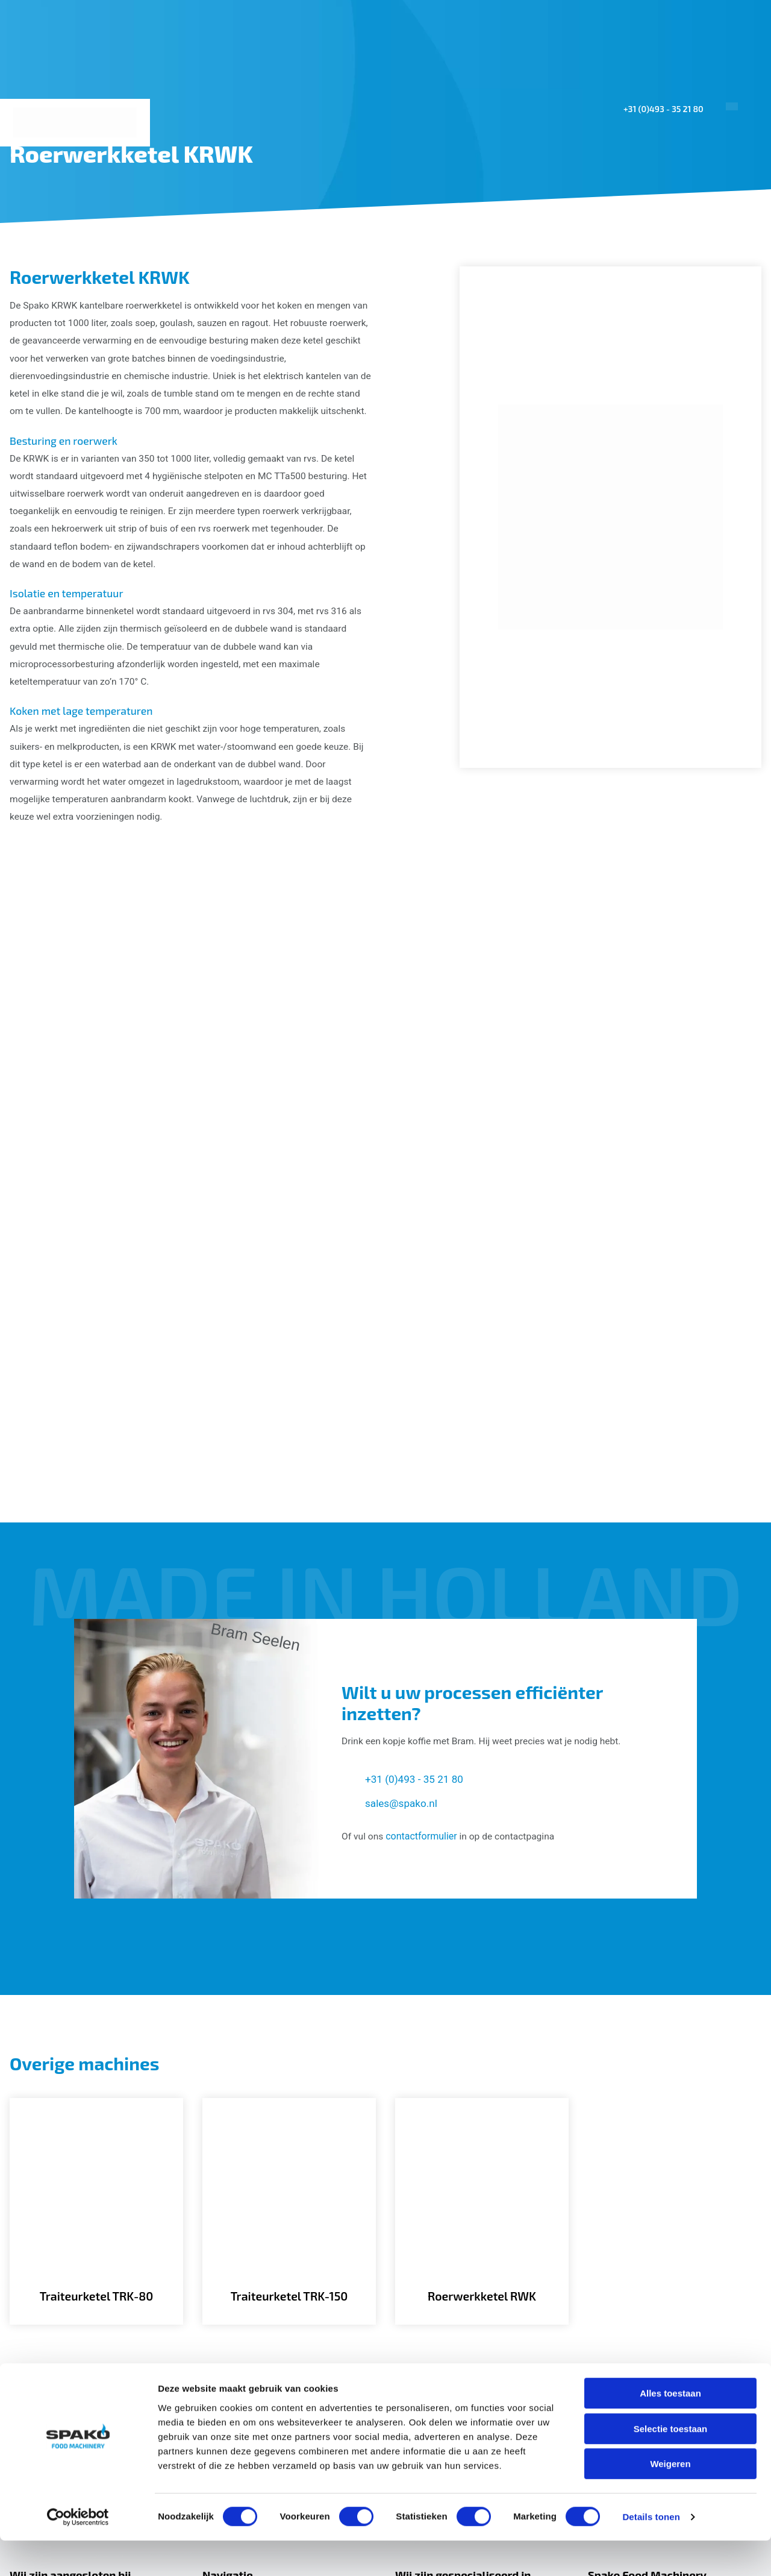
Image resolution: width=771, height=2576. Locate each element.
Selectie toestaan (671, 2464)
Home (309, 231)
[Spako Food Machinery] (76, 123)
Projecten (539, 231)
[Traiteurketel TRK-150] (289, 2030)
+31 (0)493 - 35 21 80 (660, 109)
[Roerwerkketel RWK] (482, 2030)
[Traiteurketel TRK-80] (96, 2030)
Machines (463, 231)
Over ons (657, 231)
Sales (599, 231)
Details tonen (650, 2552)
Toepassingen (378, 231)
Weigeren (670, 2499)
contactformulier (422, 1649)
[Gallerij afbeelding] (130, 1015)
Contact (728, 231)
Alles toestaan (670, 2429)
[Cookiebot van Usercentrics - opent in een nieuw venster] (78, 2552)
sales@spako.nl (403, 1616)
